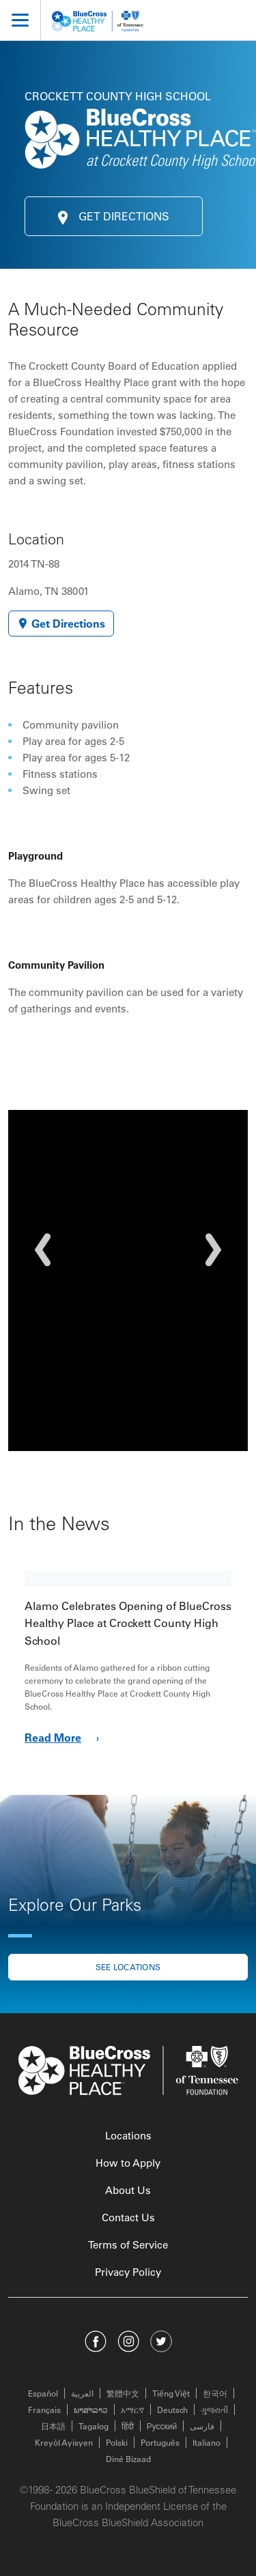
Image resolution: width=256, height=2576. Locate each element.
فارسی (202, 2425)
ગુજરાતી (214, 2409)
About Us (128, 2190)
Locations (128, 2135)
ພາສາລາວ (91, 2409)
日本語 (53, 2425)
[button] (42, 1250)
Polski (117, 2442)
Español (43, 2393)
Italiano (207, 2442)
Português (160, 2442)
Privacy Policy (128, 2272)
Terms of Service (128, 2244)
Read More (64, 1737)
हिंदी (128, 2425)
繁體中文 (122, 2393)
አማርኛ (132, 2409)
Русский (162, 2425)
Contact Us (128, 2217)
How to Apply (128, 2162)
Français (44, 2409)
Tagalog (94, 2425)
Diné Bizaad (128, 2458)
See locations (128, 1966)
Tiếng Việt (171, 2393)
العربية (82, 2393)
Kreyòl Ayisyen (64, 2442)
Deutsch (172, 2409)
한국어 (215, 2393)
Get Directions (113, 216)
